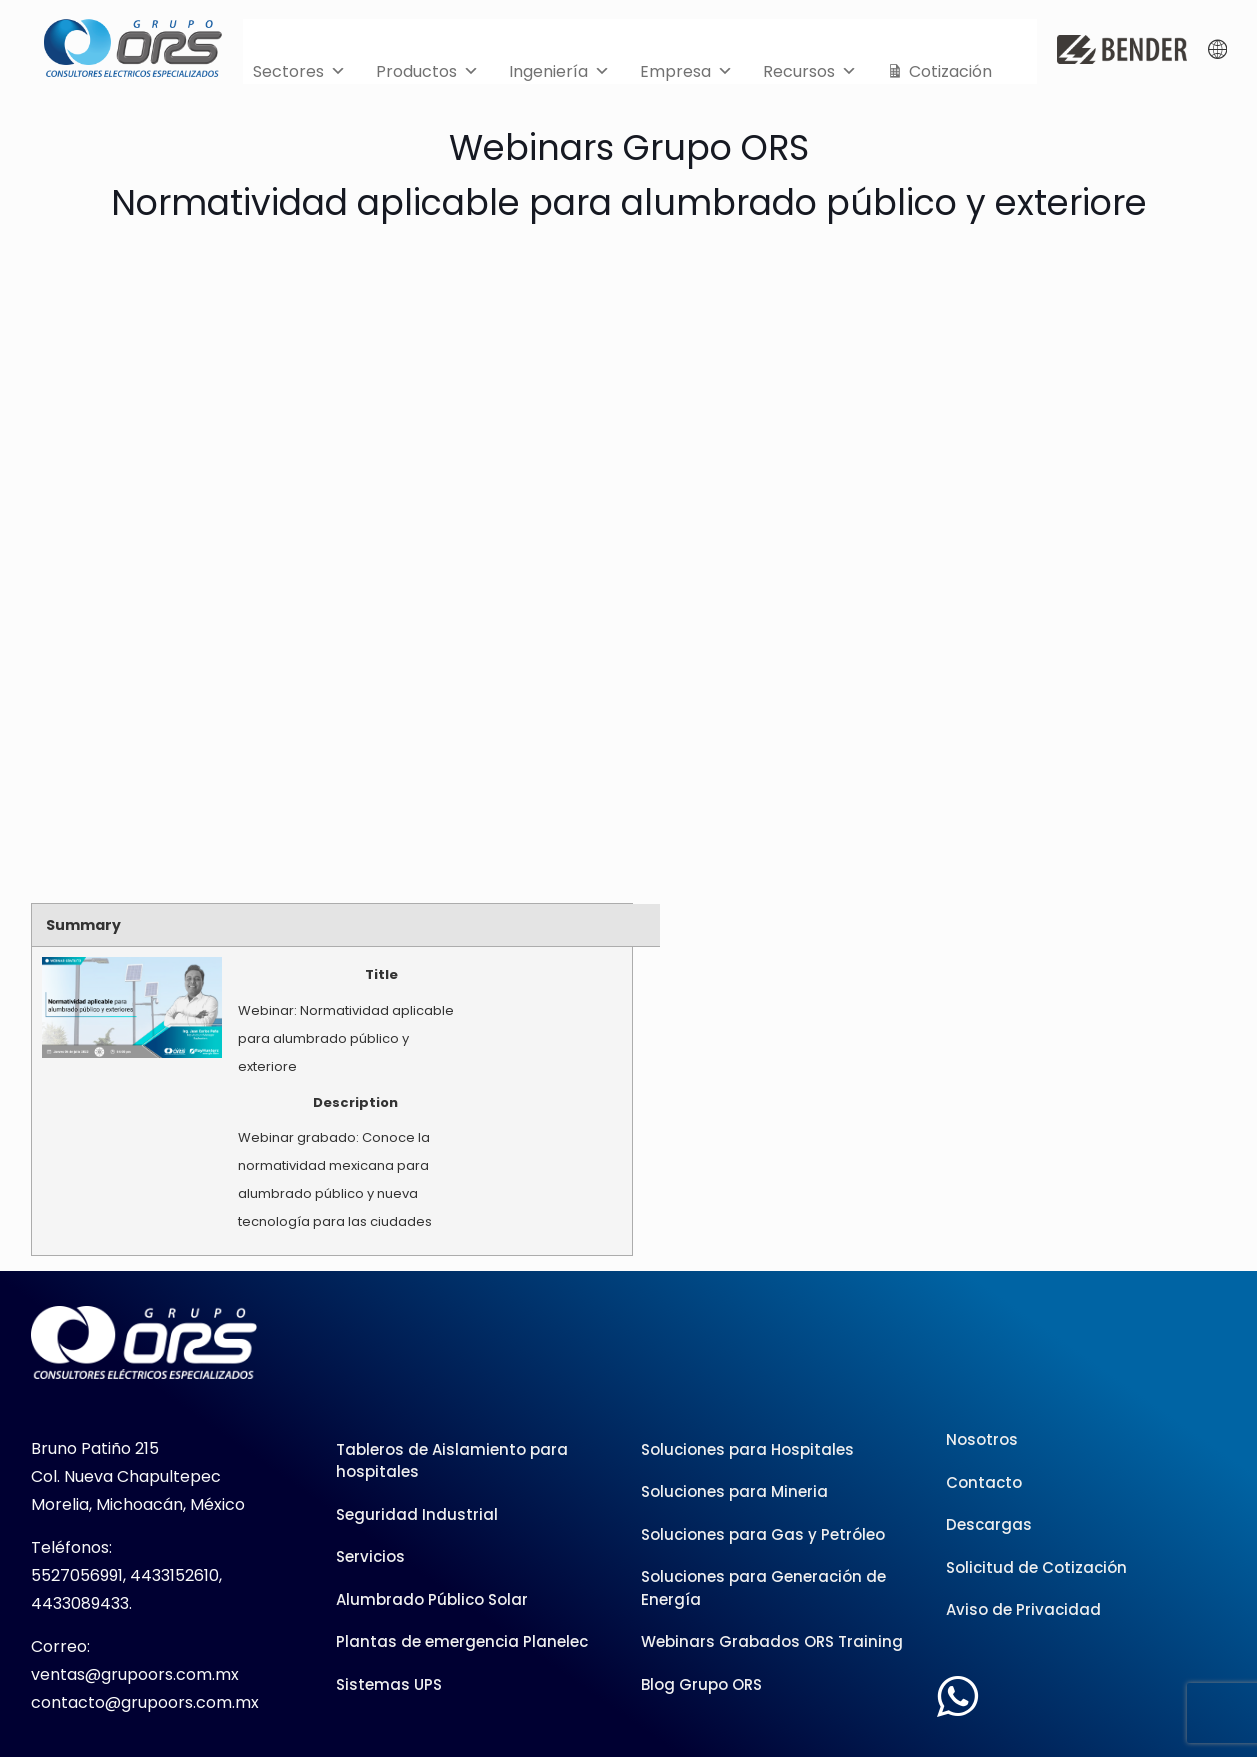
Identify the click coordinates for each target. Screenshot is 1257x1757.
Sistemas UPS (389, 1684)
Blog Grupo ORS (701, 1684)
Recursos (810, 66)
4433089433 (80, 1603)
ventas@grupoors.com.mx (135, 1674)
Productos (427, 66)
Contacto (984, 1482)
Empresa (686, 66)
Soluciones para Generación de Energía (763, 1588)
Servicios (370, 1556)
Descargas (989, 1524)
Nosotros (982, 1439)
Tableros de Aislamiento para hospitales (452, 1461)
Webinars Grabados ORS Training (772, 1641)
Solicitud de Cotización (1036, 1567)
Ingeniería (559, 66)
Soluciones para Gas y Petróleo (763, 1534)
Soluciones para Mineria (734, 1491)
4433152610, (176, 1575)
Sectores (299, 66)
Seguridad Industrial (417, 1514)
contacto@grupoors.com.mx (145, 1702)
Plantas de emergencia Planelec (462, 1641)
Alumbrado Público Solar (432, 1599)
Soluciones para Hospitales (747, 1449)
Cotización (950, 71)
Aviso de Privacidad (1023, 1609)
